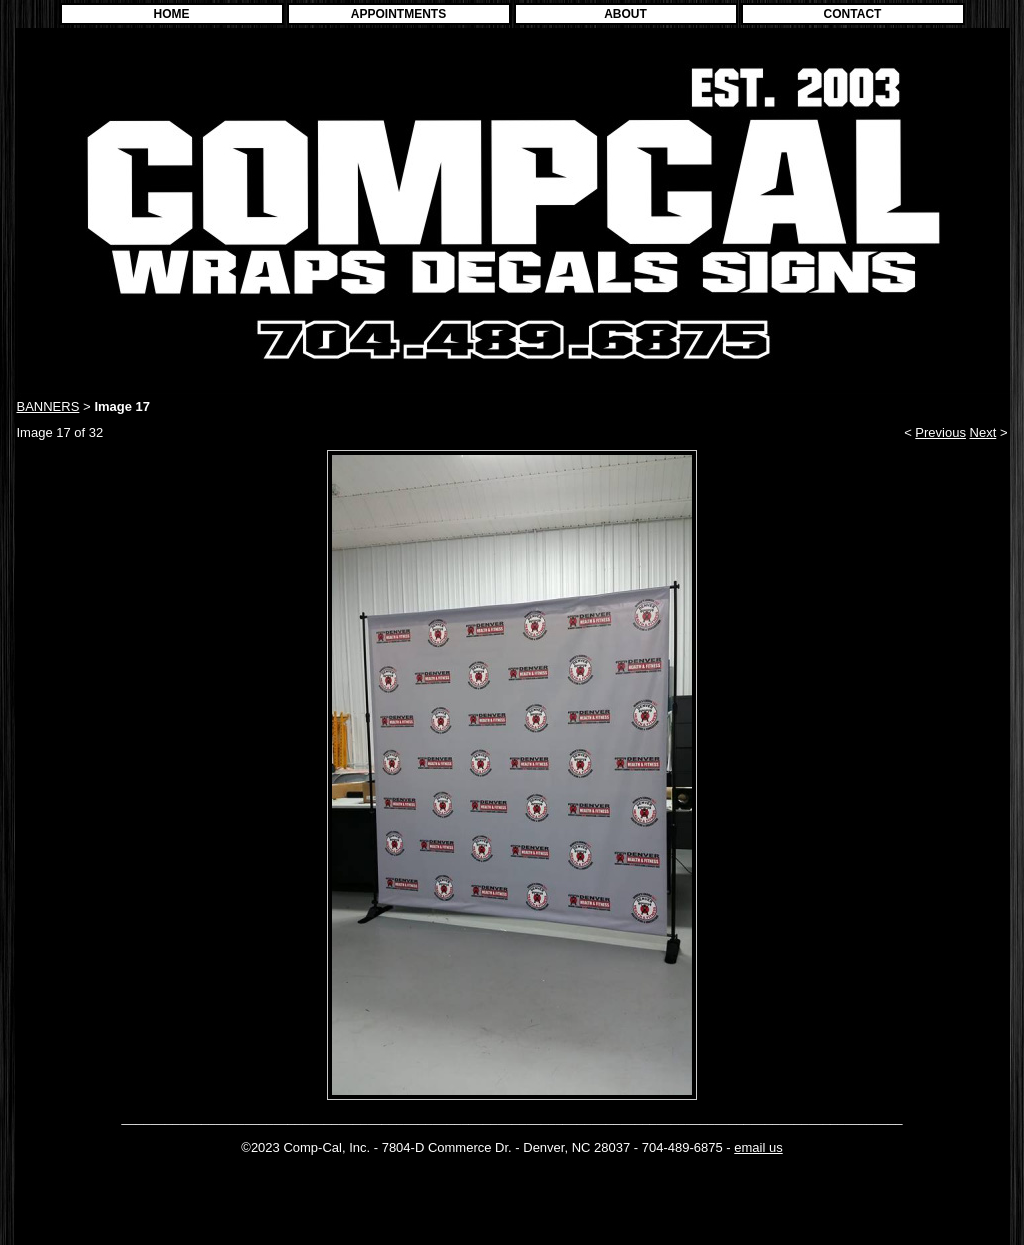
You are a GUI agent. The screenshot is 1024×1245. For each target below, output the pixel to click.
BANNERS (48, 406)
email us (758, 1147)
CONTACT (853, 14)
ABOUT (625, 14)
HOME (172, 14)
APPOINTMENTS (398, 14)
